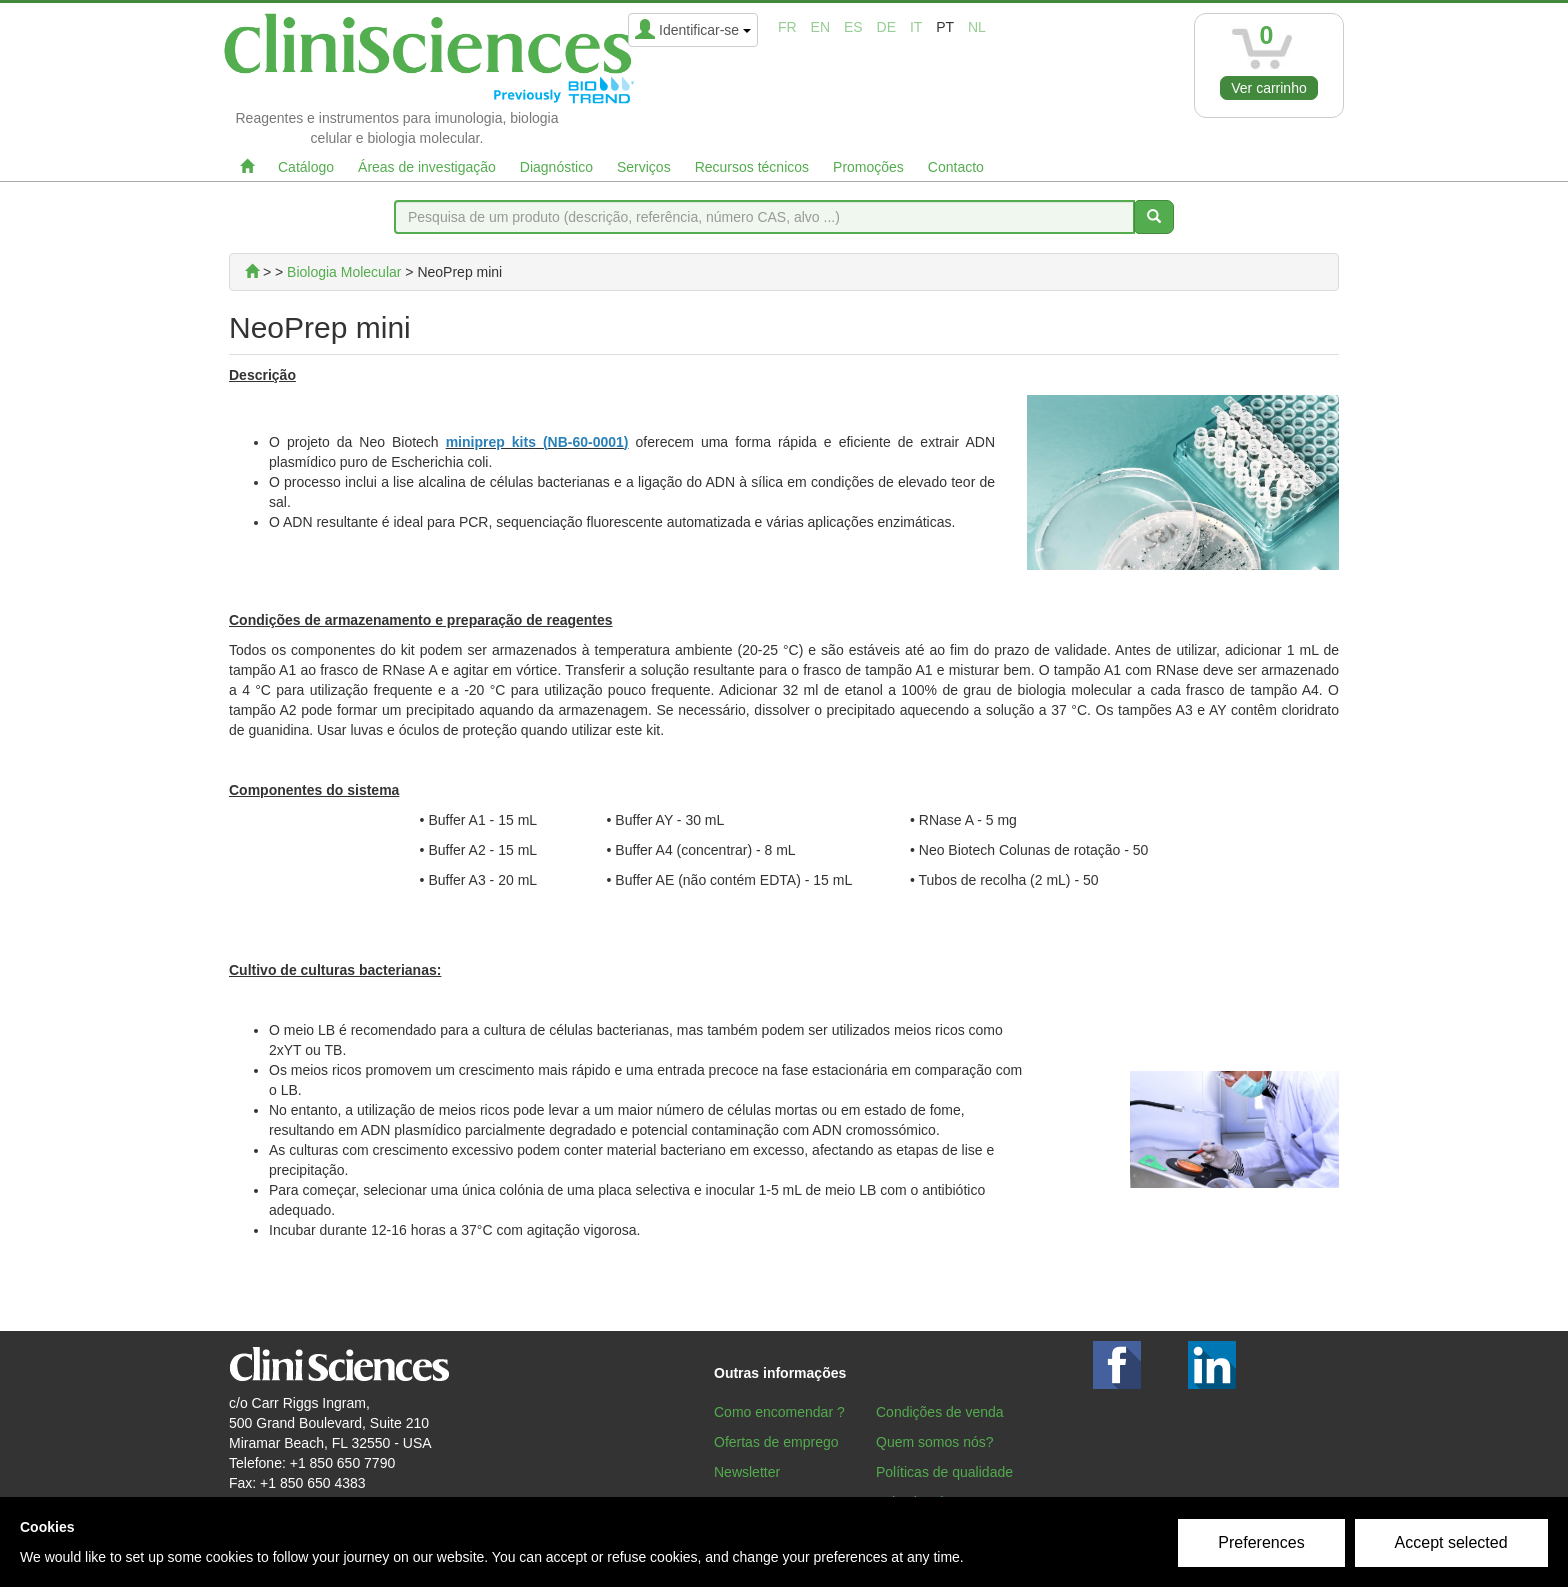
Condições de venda (940, 1412)
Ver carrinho (1268, 88)
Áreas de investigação (427, 167)
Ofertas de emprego (776, 1442)
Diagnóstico (556, 167)
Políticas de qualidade (944, 1472)
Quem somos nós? (935, 1442)
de (886, 27)
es (853, 27)
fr (787, 27)
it (916, 27)
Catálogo (306, 167)
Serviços (644, 167)
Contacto (956, 167)
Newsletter (747, 1472)
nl (977, 27)
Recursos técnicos (752, 167)
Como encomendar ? (779, 1412)
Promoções (868, 167)
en (820, 27)
